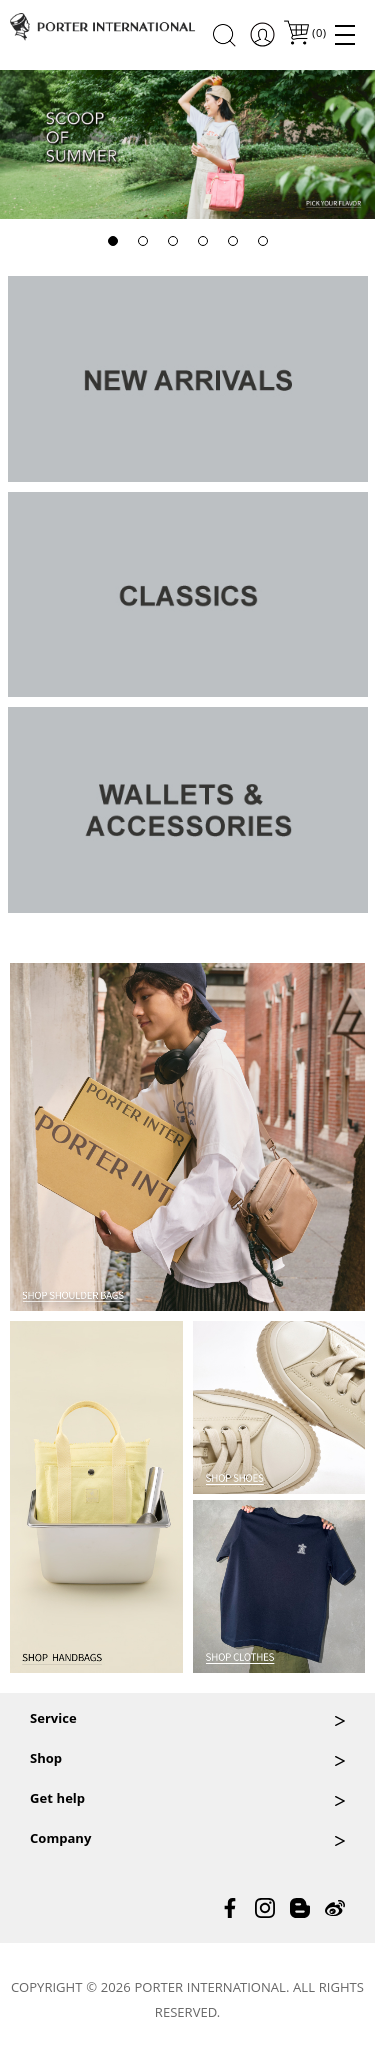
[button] (113, 241)
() (318, 34)
